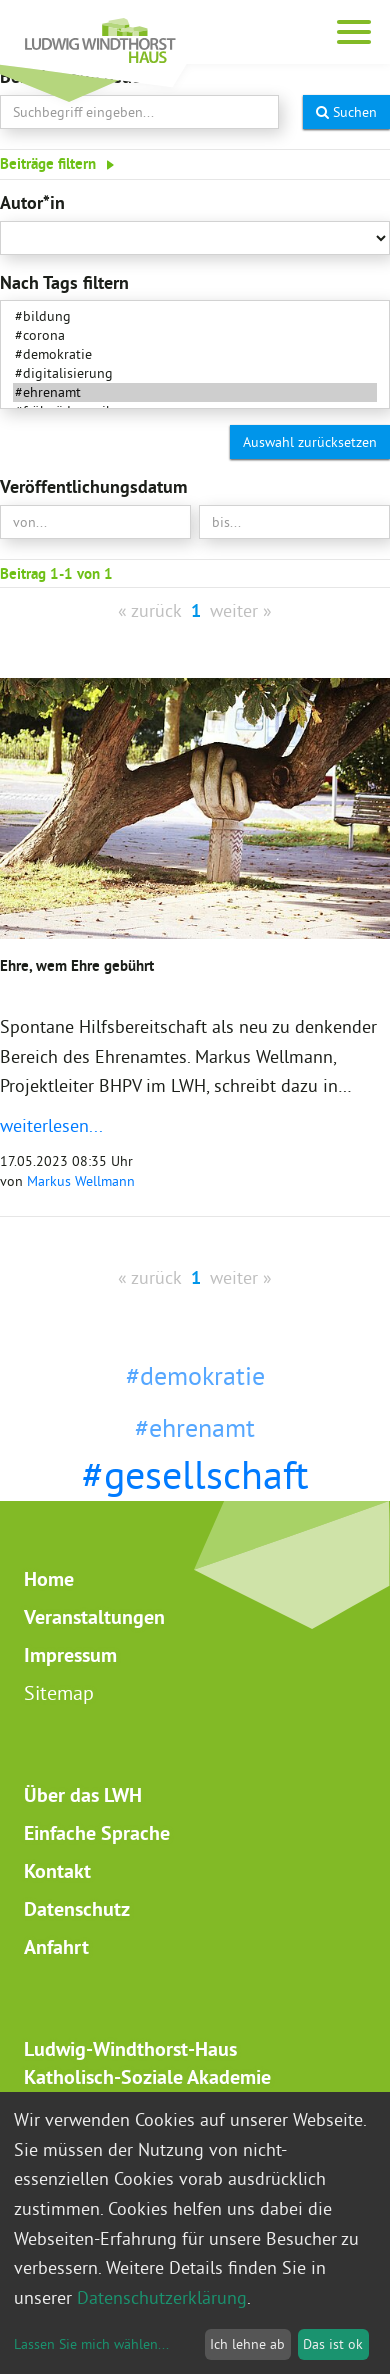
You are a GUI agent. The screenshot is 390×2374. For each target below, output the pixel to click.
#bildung (195, 316)
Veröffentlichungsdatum (93, 486)
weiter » (241, 610)
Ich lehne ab (247, 2344)
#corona (195, 335)
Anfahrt (56, 1947)
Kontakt (57, 1871)
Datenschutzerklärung (162, 2297)
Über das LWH (83, 1795)
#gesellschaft (195, 1474)
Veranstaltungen (94, 1617)
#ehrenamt (195, 392)
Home (49, 1579)
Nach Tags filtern (64, 282)
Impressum (70, 1655)
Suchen (346, 112)
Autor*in (32, 202)
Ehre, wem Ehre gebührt (77, 965)
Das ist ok (333, 2344)
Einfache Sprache (97, 1833)
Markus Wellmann (81, 1181)
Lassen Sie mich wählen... (91, 2344)
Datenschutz (77, 1909)
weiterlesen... (51, 1125)
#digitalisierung (195, 373)
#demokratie (195, 354)
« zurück (150, 610)
